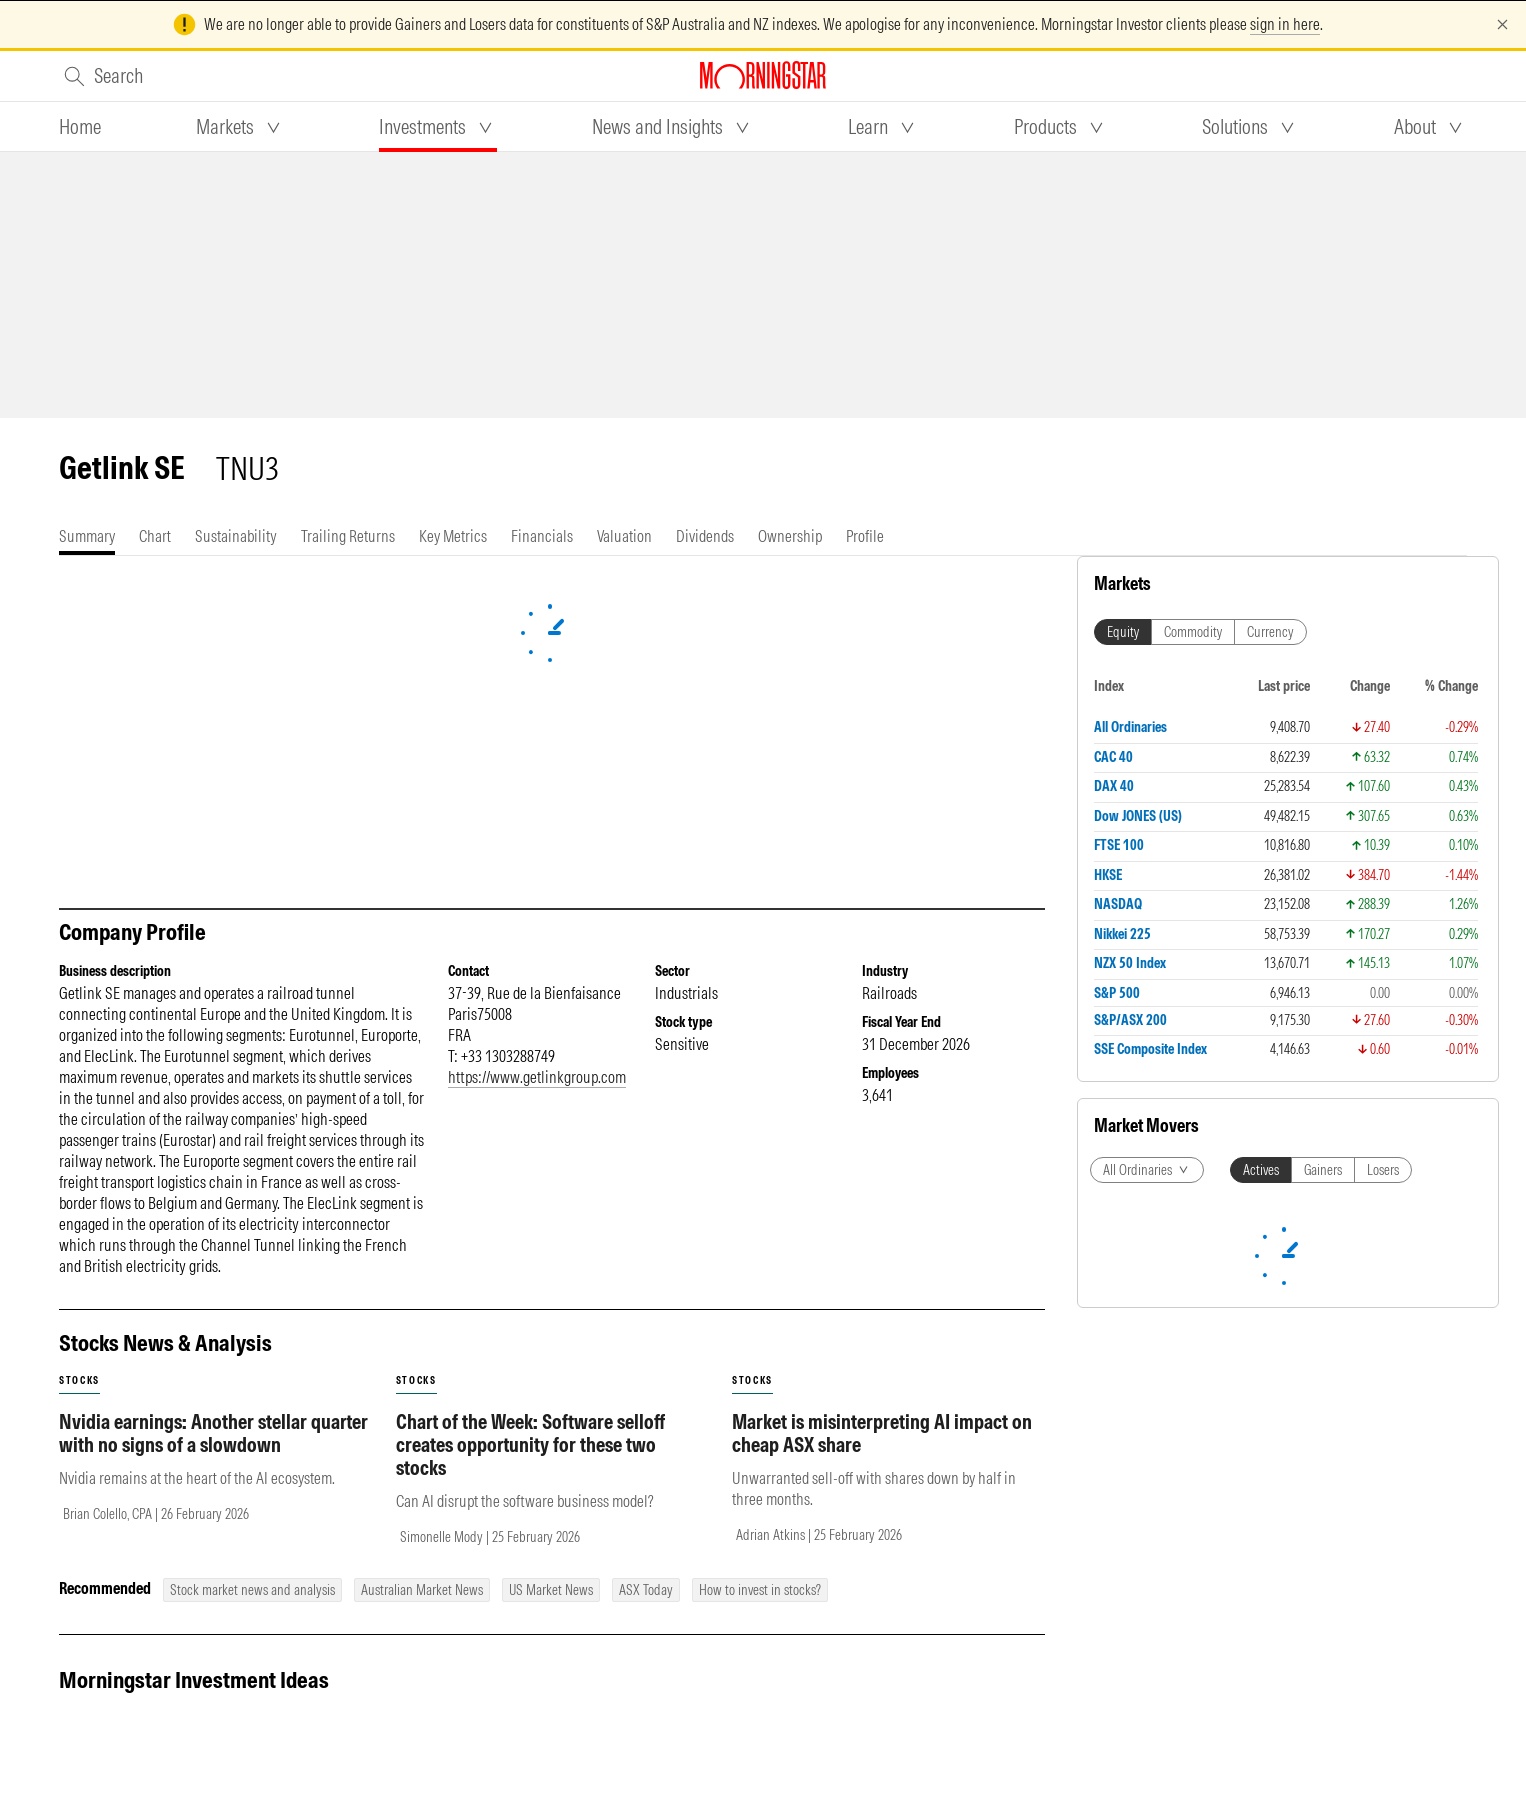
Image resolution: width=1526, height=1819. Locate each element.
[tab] (80, 127)
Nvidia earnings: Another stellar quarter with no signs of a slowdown (213, 1433)
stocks (79, 1380)
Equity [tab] (1123, 632)
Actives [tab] (1261, 1170)
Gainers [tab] (1323, 1170)
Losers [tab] (1383, 1170)
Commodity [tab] (1193, 632)
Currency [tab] (1270, 632)
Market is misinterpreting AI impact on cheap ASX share (882, 1433)
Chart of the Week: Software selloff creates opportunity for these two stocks (530, 1444)
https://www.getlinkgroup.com (537, 1077)
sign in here (1285, 24)
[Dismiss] (1502, 24)
